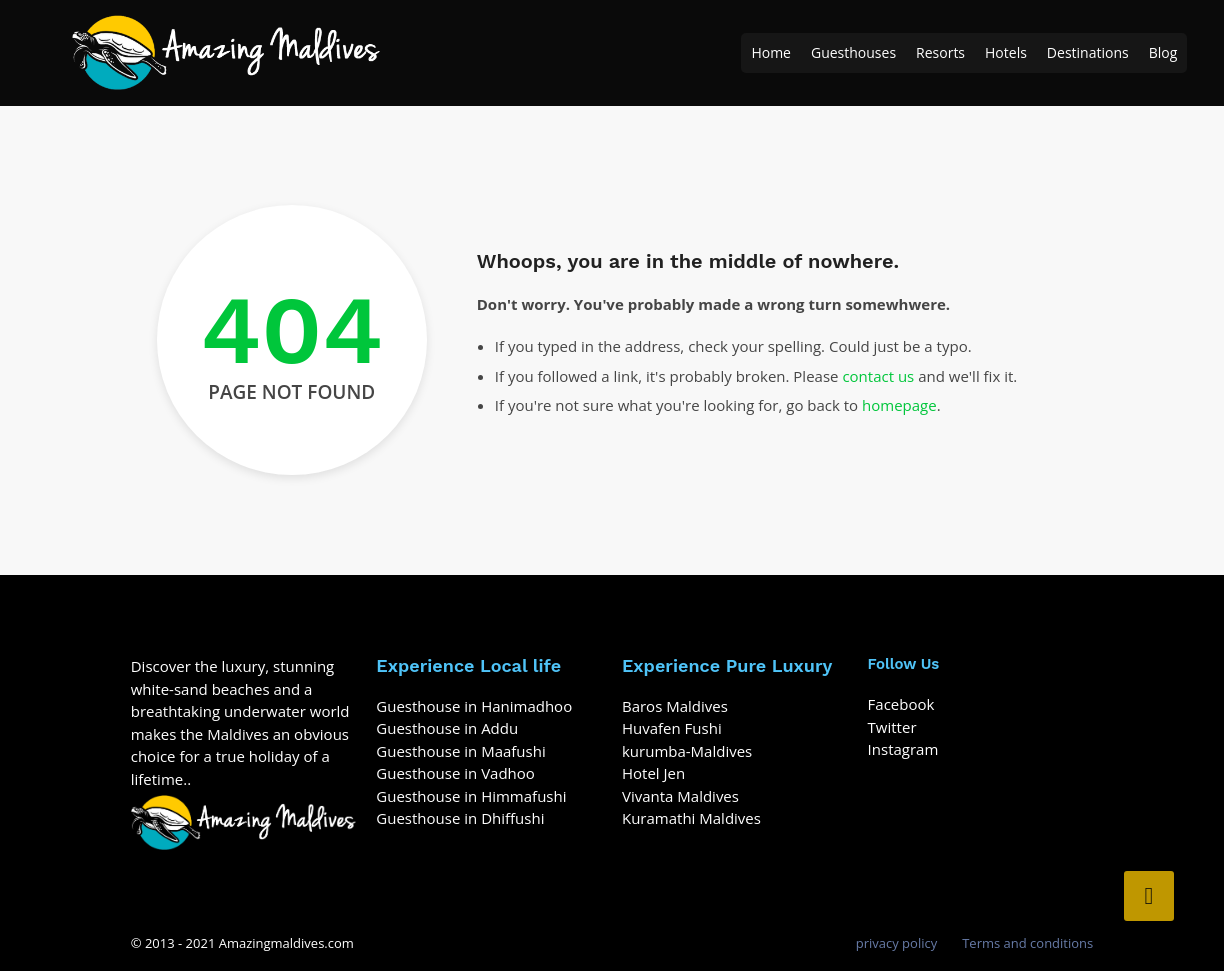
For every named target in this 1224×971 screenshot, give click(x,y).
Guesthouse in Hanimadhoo (474, 706)
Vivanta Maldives (680, 796)
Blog (1163, 52)
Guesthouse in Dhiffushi (460, 818)
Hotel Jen (653, 773)
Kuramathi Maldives (691, 818)
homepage (899, 405)
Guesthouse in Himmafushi (471, 796)
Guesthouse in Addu (447, 728)
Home (771, 52)
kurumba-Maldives (687, 751)
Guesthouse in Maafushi (460, 751)
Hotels (1006, 52)
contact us (878, 376)
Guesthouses (853, 52)
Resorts (940, 52)
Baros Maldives (675, 706)
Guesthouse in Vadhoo (455, 773)
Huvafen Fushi (672, 728)
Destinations (1088, 52)
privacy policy (896, 943)
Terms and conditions (1027, 943)
